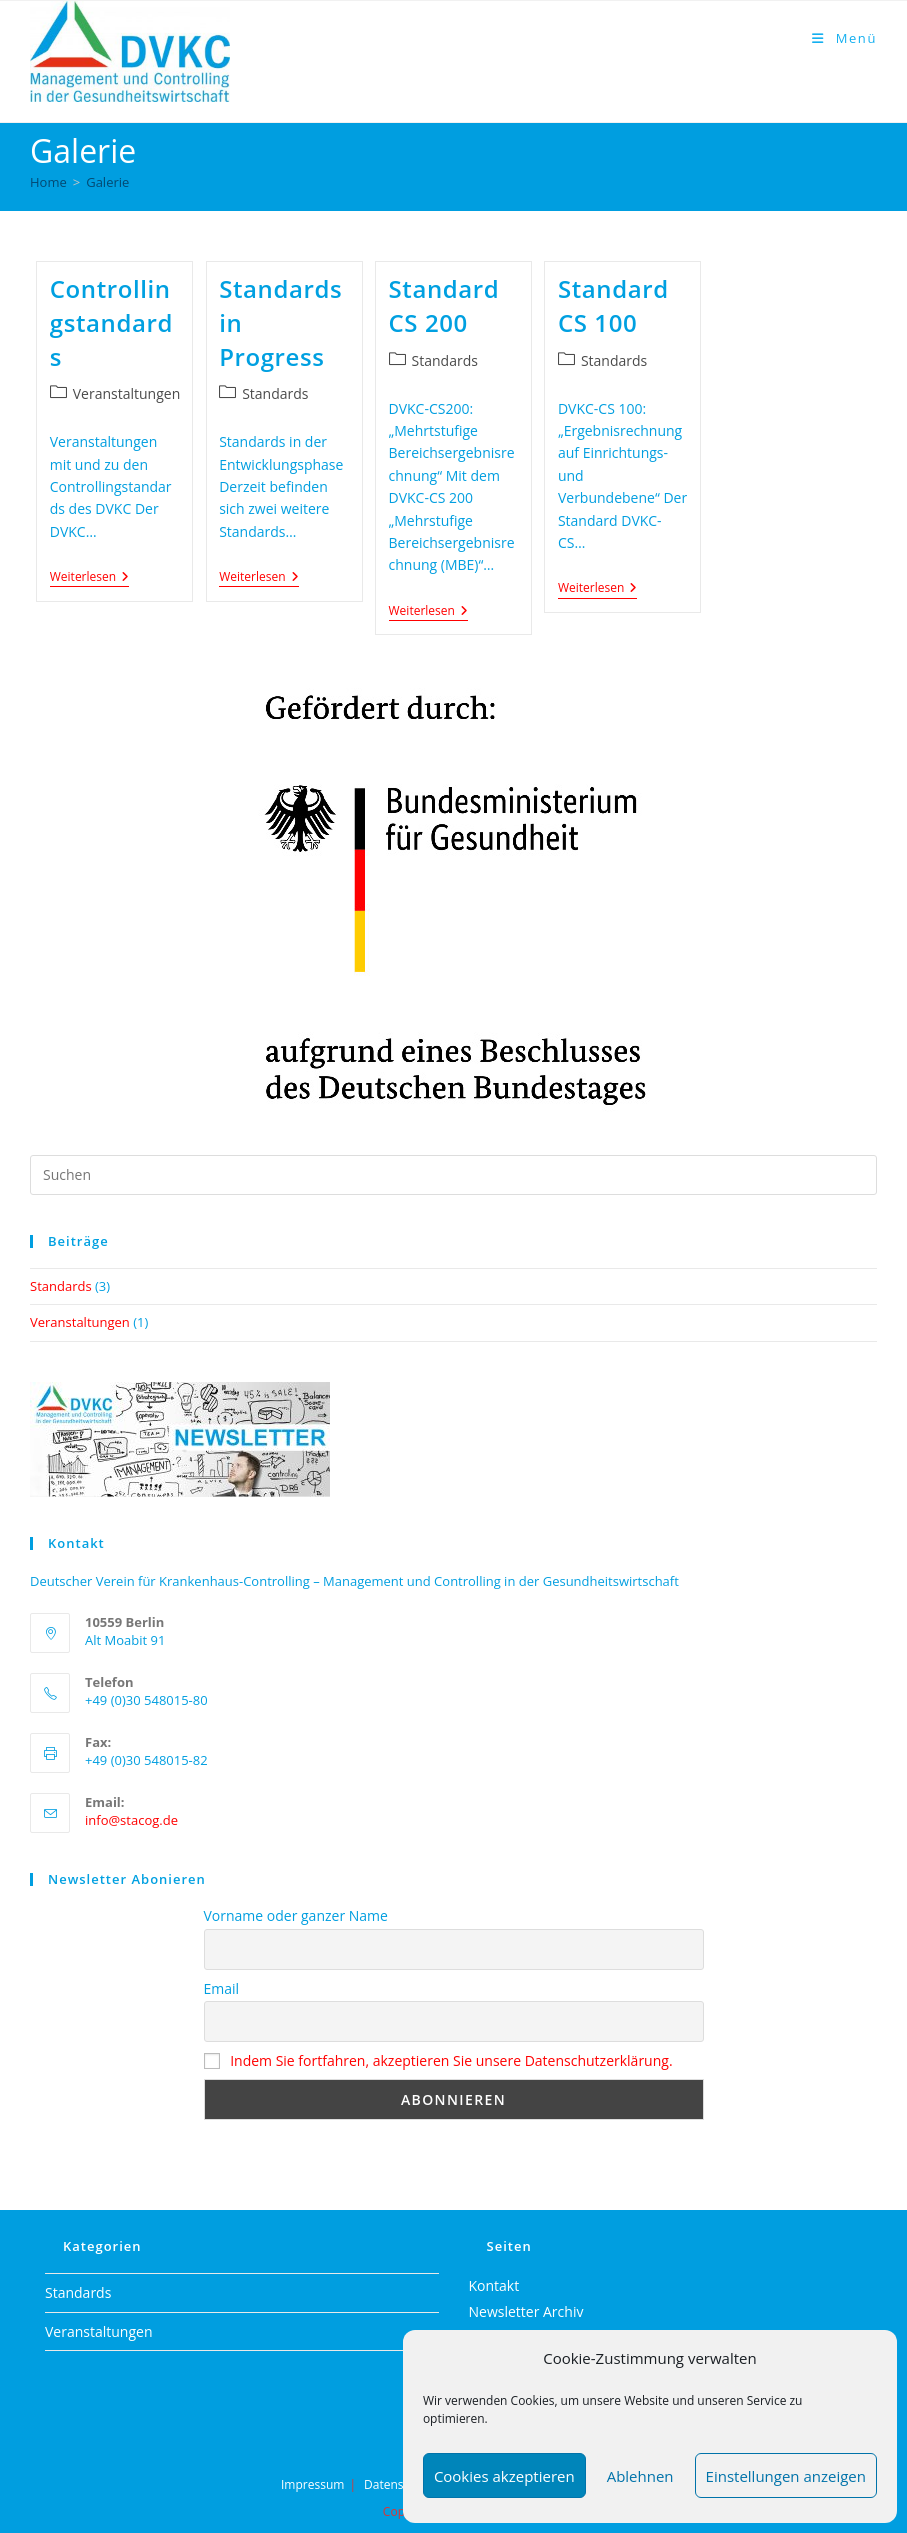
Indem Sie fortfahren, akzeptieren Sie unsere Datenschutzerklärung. (451, 2060)
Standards (275, 393)
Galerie (107, 182)
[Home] (48, 182)
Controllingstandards (111, 322)
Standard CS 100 (613, 305)
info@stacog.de (131, 1820)
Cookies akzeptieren (504, 2476)
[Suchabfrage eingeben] (453, 1175)
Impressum (312, 2484)
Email (222, 1988)
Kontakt (494, 2285)
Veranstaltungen (126, 393)
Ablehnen (640, 2476)
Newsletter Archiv (526, 2311)
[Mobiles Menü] (844, 38)
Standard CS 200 (444, 305)
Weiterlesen (89, 578)
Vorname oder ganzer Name (296, 1915)
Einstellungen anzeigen (786, 2476)
